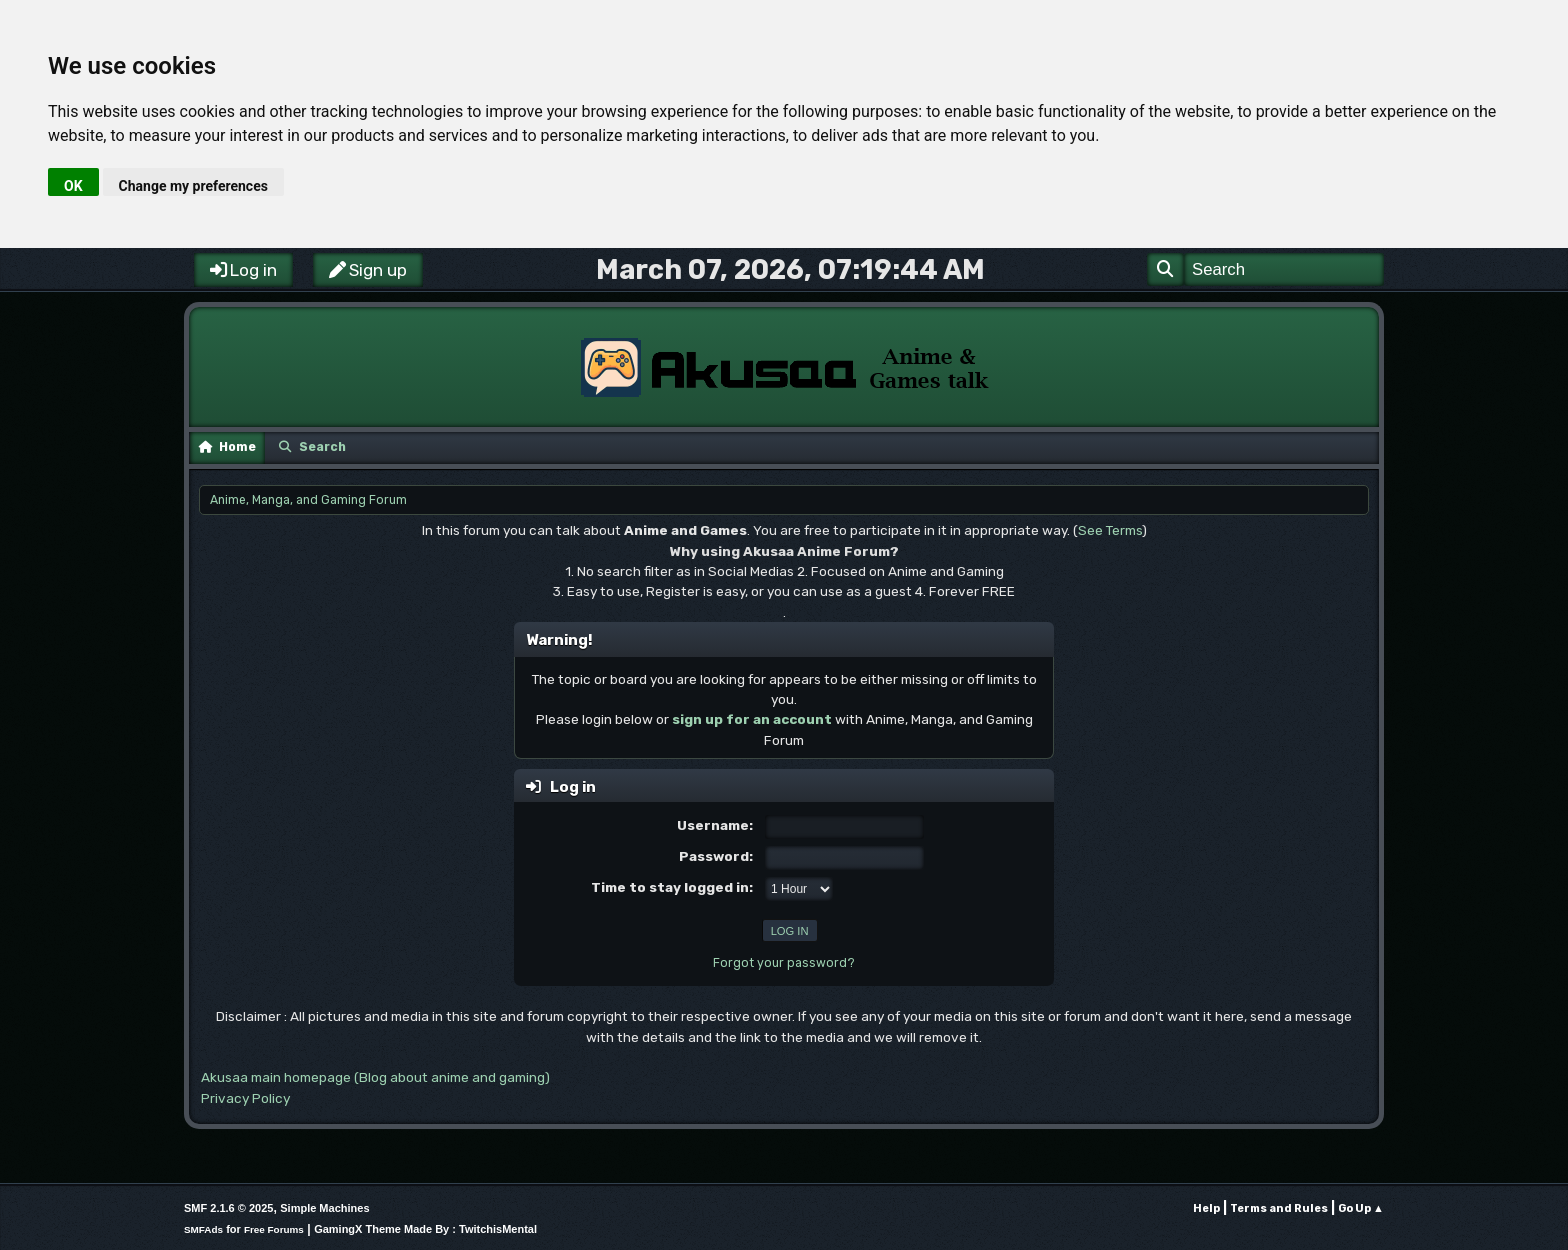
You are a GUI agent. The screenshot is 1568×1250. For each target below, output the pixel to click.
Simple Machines (324, 1208)
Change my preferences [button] (193, 186)
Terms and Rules (1279, 1208)
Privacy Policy (245, 1098)
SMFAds (203, 1229)
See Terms (1110, 530)
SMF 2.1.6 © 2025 (228, 1208)
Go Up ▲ (1361, 1208)
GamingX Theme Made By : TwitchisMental (425, 1229)
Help (1206, 1208)
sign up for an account (752, 719)
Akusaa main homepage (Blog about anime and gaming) (375, 1077)
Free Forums (274, 1229)
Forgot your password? (784, 963)
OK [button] (73, 186)
